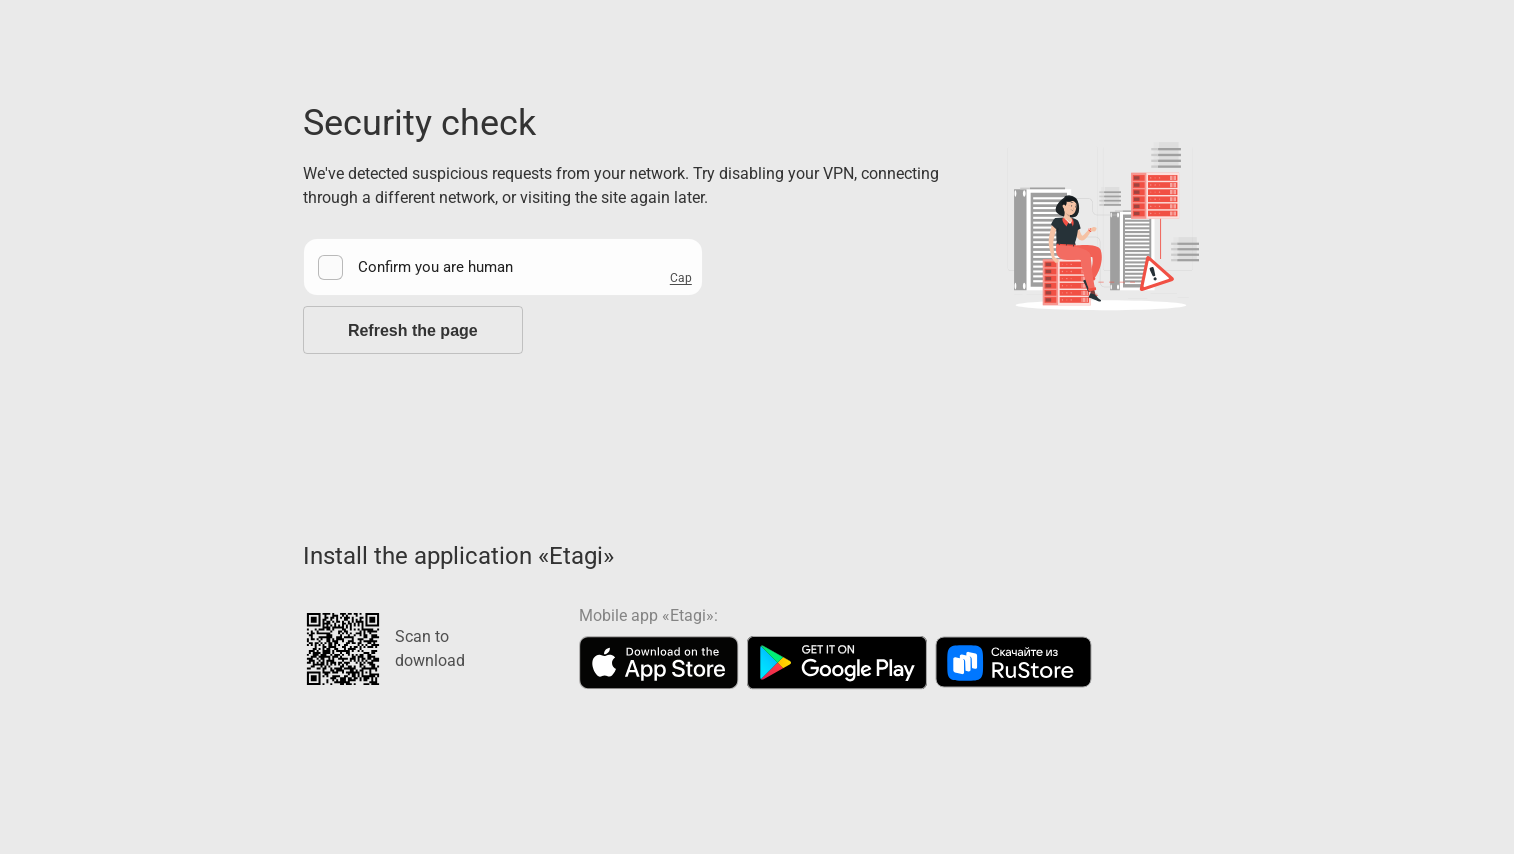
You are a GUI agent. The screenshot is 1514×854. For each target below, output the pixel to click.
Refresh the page (413, 330)
